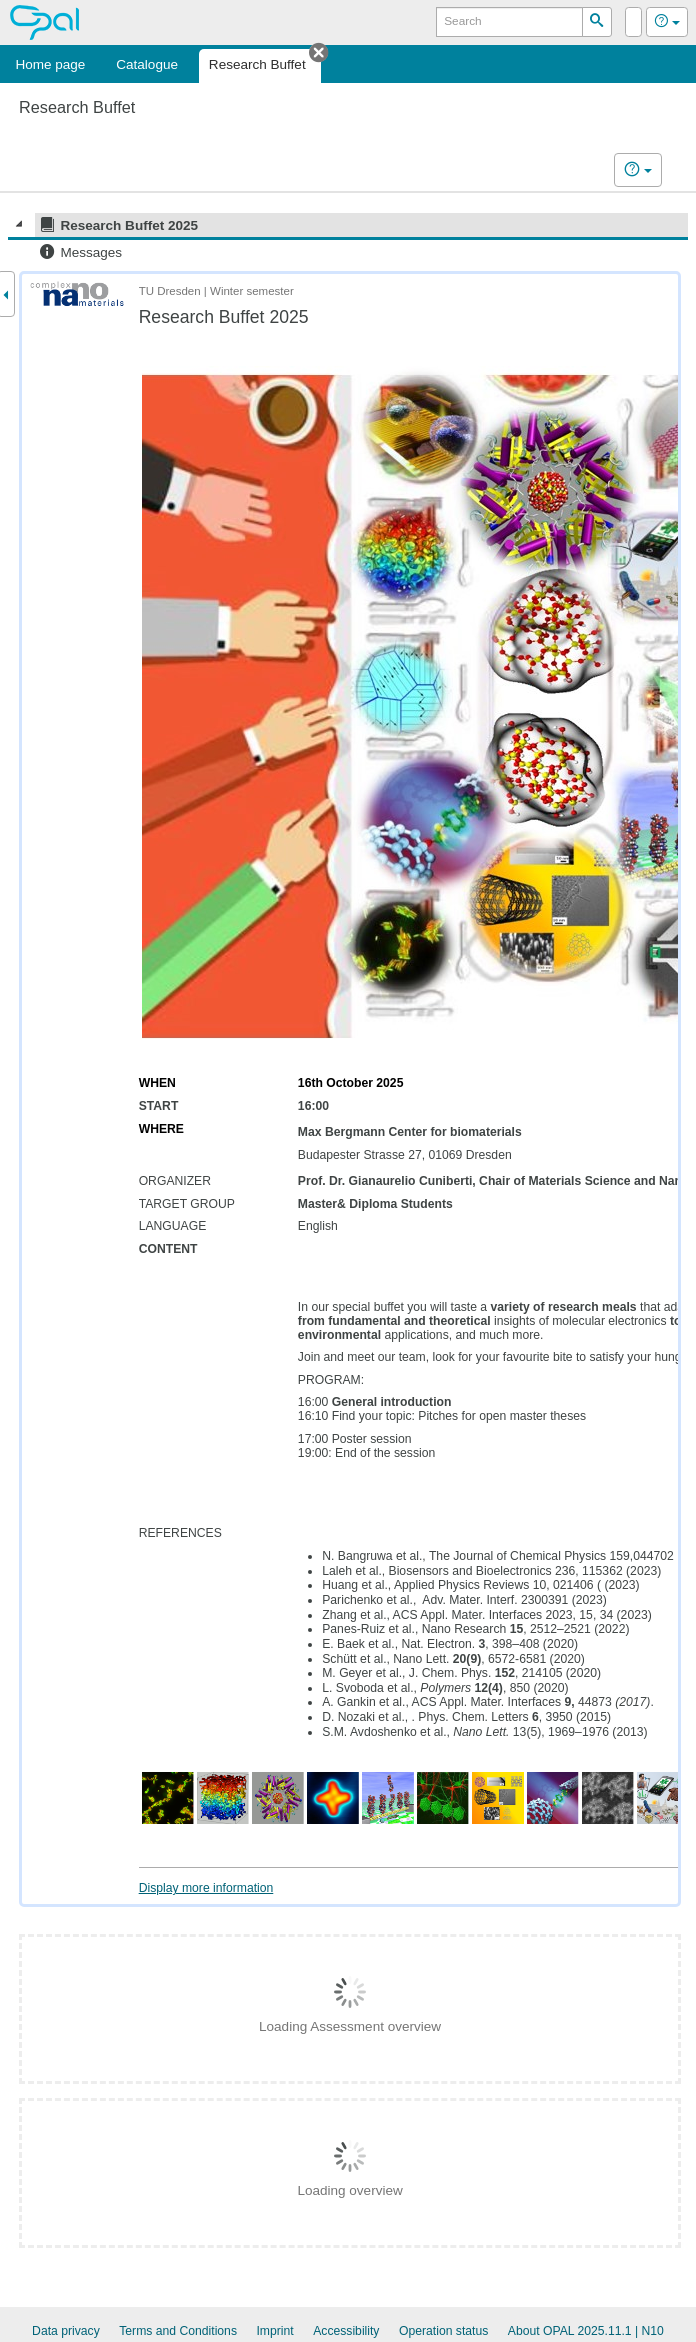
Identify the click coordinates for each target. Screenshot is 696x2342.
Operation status (443, 2331)
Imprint (274, 2331)
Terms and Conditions (178, 2331)
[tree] (348, 239)
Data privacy (66, 2331)
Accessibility (346, 2331)
